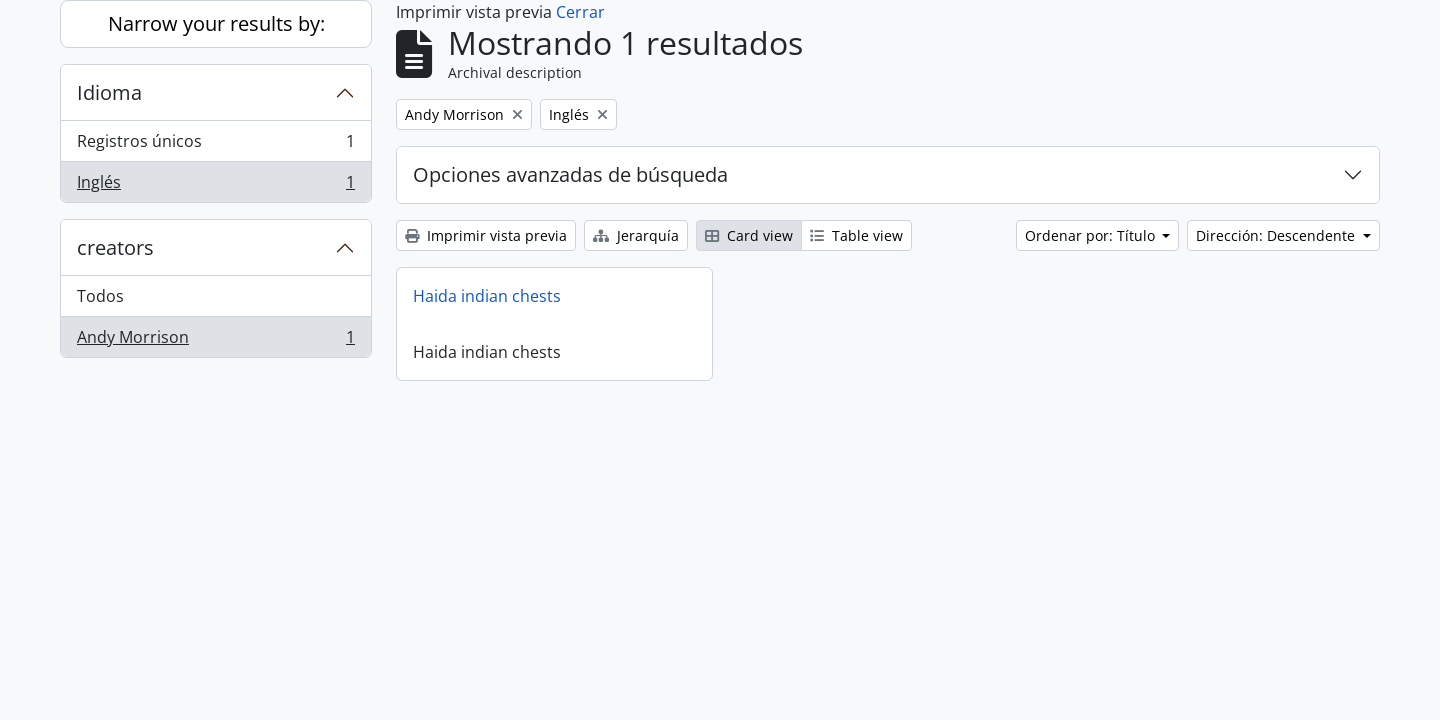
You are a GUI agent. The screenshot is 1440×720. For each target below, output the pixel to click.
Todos (100, 296)
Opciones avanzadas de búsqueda (570, 174)
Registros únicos (215, 145)
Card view (749, 235)
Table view (856, 235)
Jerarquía (636, 235)
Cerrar (580, 12)
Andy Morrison (215, 341)
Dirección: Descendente (1277, 235)
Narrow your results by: (216, 23)
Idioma (109, 92)
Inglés (215, 186)
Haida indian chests (487, 296)
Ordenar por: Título (1092, 235)
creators (115, 247)
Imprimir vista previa (486, 235)
